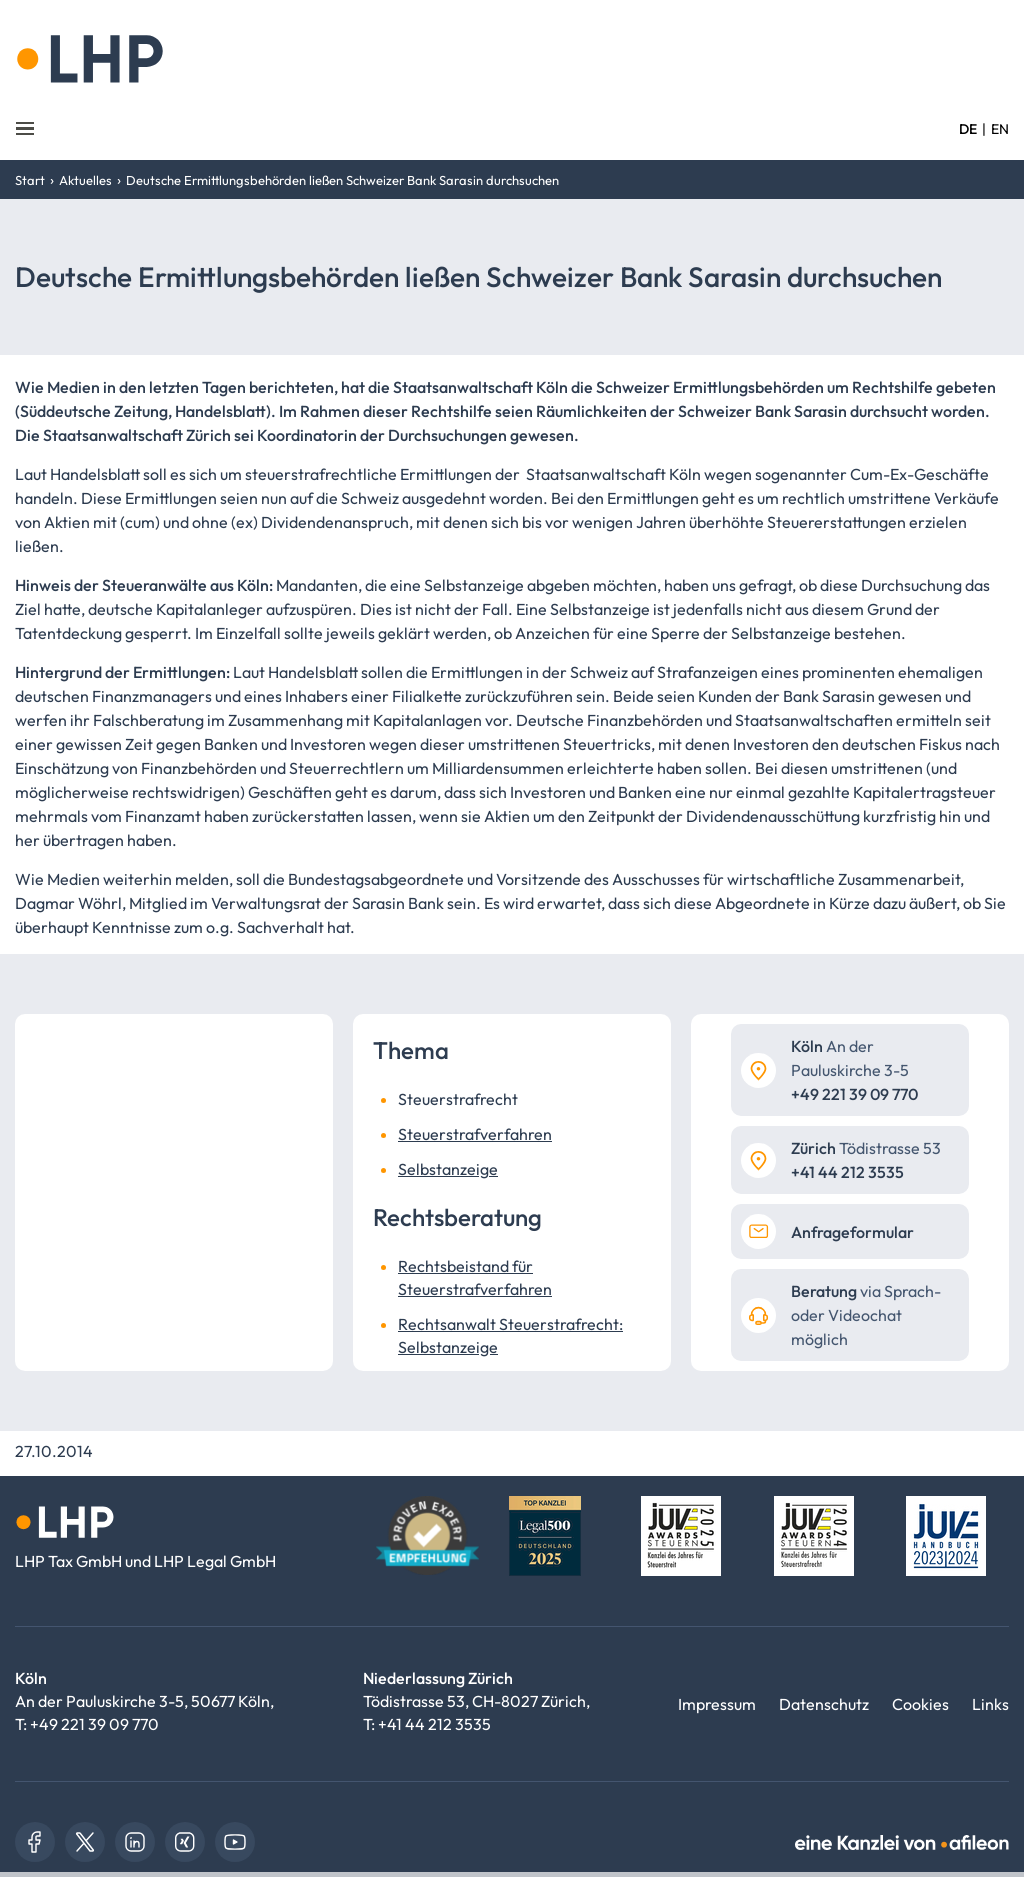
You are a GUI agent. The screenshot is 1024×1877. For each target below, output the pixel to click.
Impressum (717, 1704)
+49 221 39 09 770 (94, 1724)
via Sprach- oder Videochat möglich (866, 1315)
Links (990, 1704)
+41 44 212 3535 (434, 1724)
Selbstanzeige (448, 1169)
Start (30, 180)
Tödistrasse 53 (866, 1148)
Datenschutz (824, 1704)
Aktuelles (85, 180)
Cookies (920, 1704)
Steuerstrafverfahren (475, 1134)
